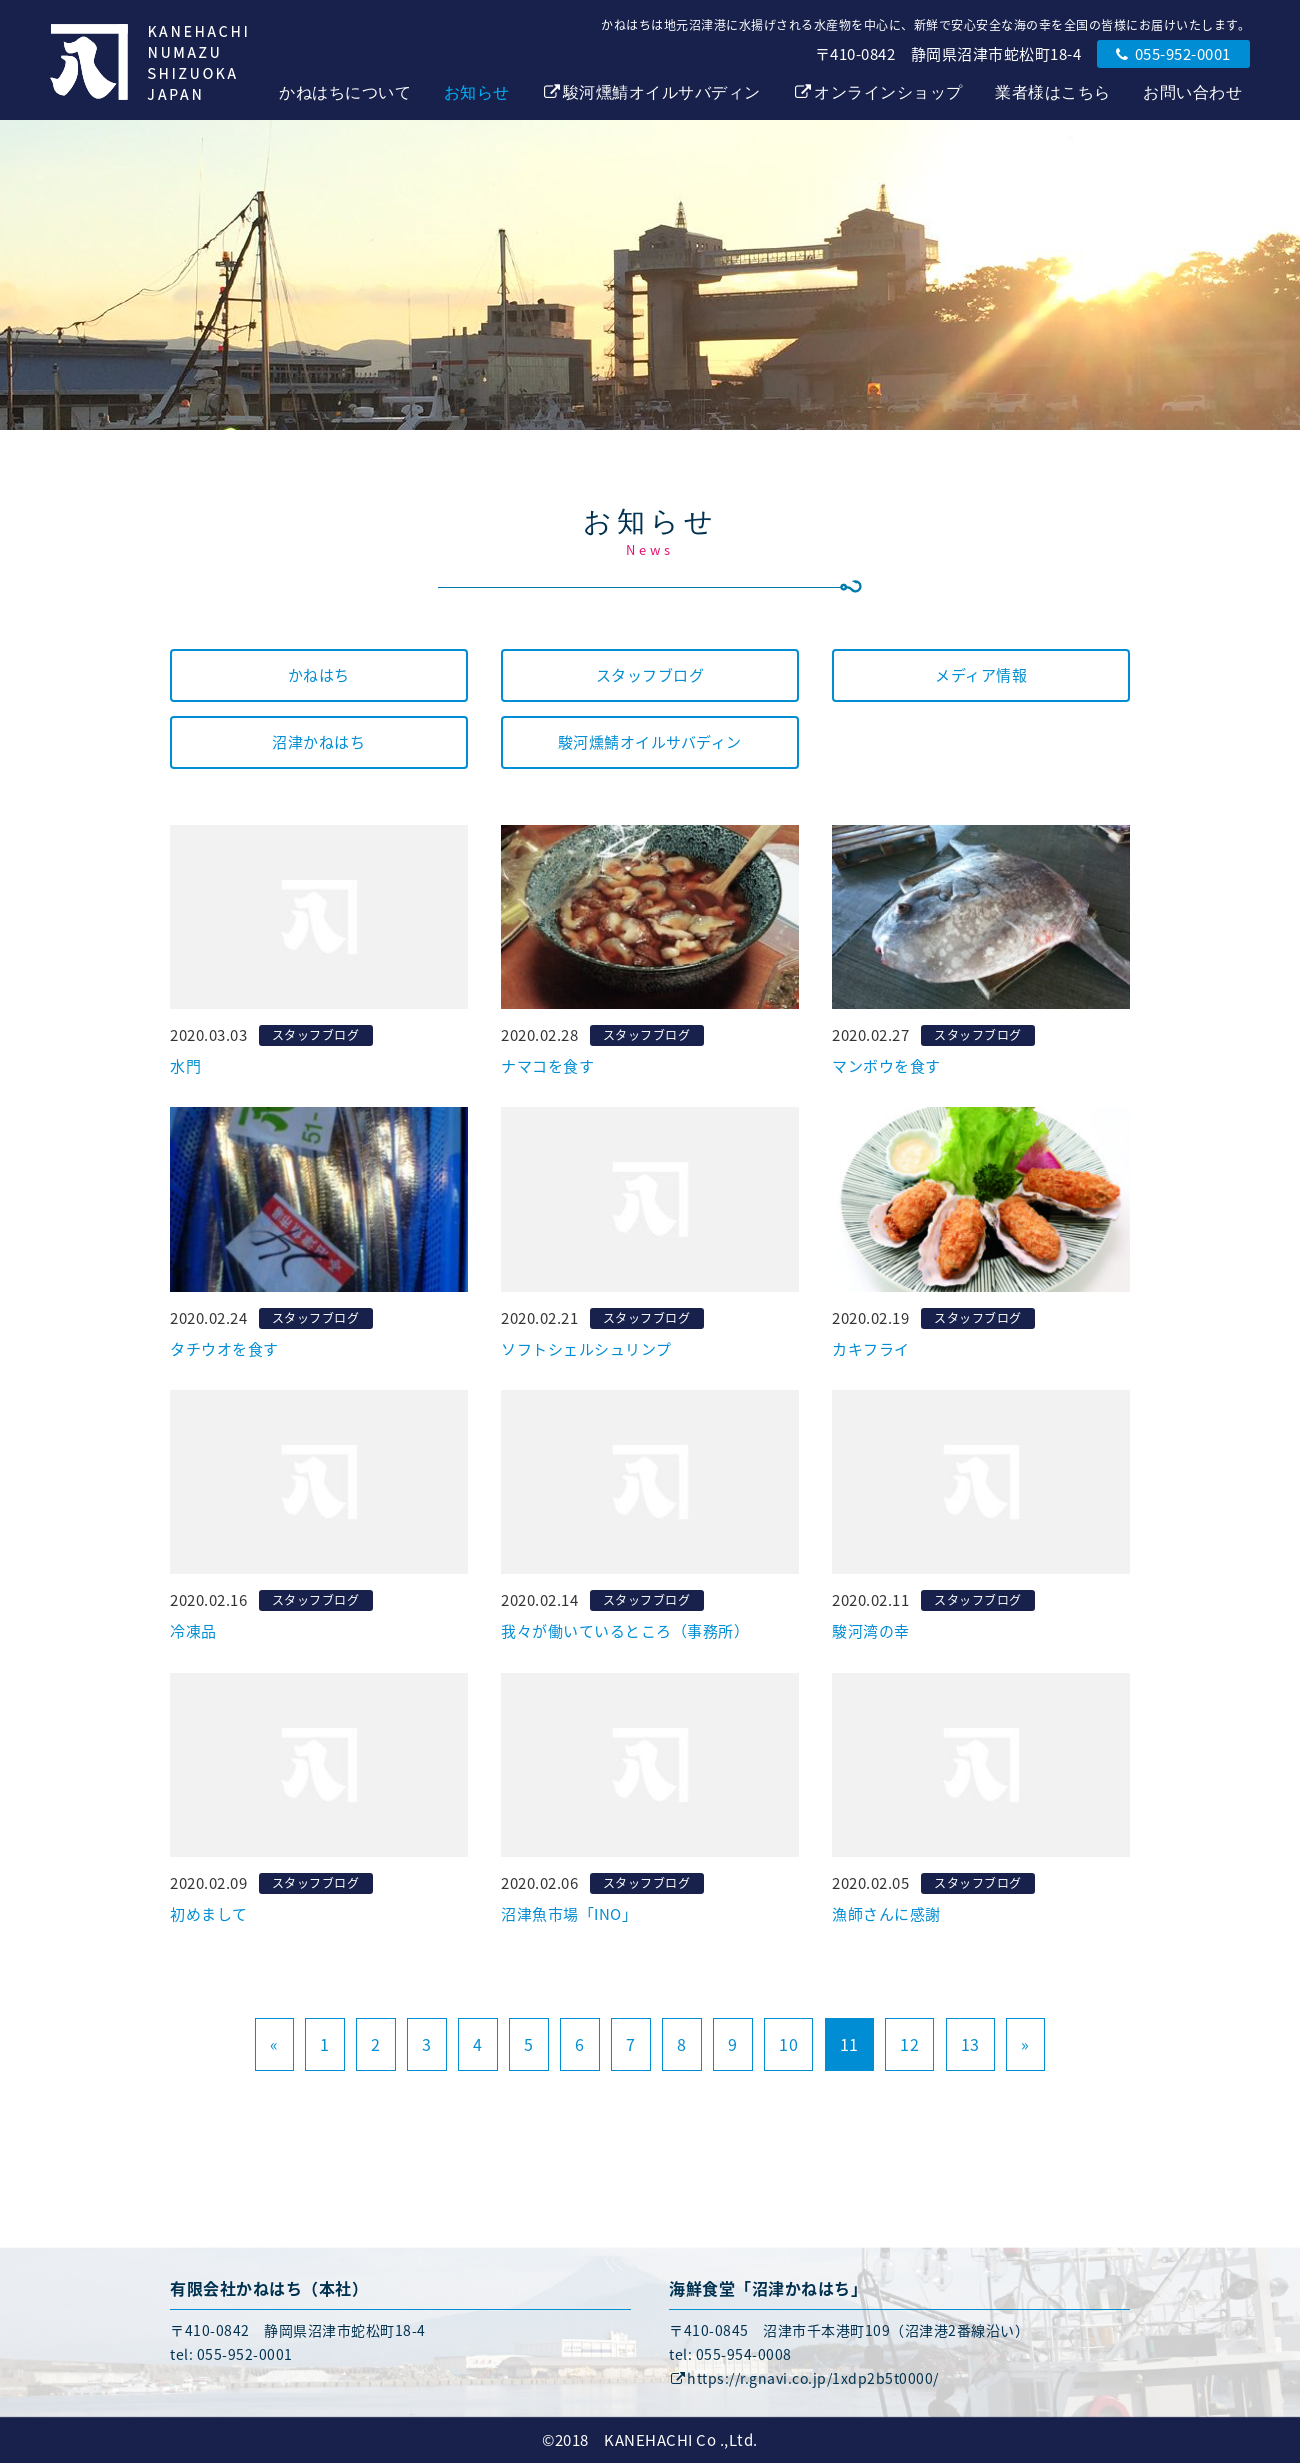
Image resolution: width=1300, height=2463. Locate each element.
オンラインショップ (877, 92)
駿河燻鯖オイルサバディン (651, 92)
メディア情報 (981, 675)
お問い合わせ (1192, 92)
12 (909, 2044)
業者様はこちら (1053, 92)
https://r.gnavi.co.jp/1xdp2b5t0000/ (804, 2378)
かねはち (319, 675)
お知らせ (477, 92)
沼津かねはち (318, 742)
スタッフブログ (650, 675)
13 (970, 2044)
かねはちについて (345, 92)
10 (788, 2044)
